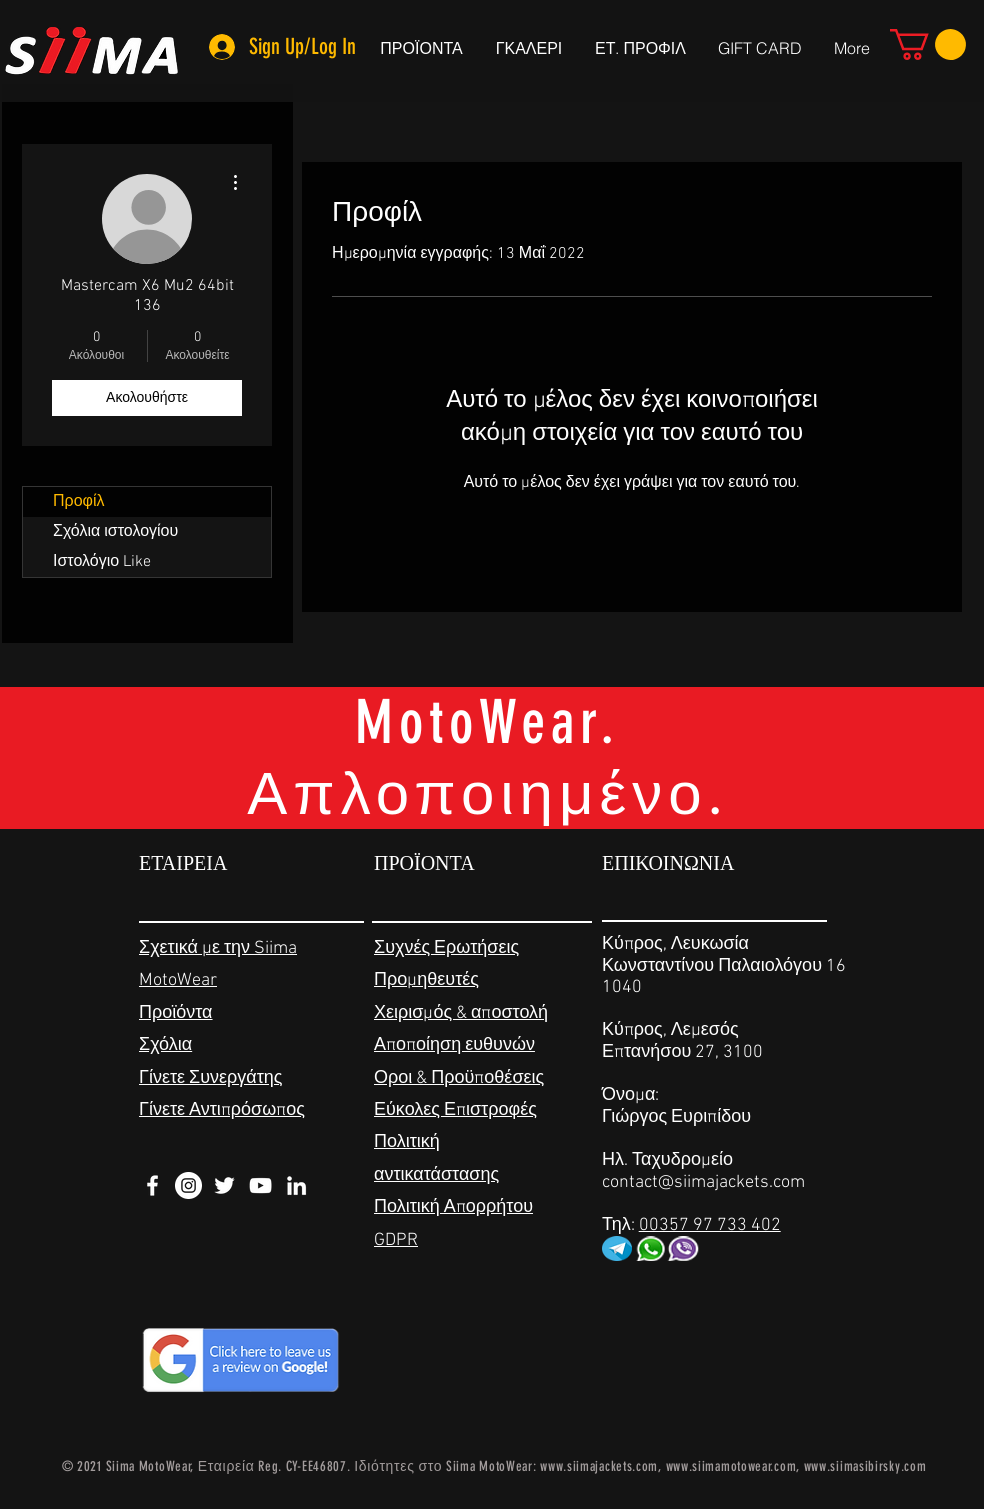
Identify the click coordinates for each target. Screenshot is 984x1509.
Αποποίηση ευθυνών (454, 1045)
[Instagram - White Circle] (188, 1185)
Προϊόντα (176, 1013)
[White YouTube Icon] (260, 1185)
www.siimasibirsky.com (865, 1466)
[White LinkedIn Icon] (296, 1185)
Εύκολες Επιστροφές (455, 1110)
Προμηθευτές (426, 980)
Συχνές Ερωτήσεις (446, 948)
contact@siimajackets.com (703, 1182)
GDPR (396, 1240)
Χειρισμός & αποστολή (461, 1013)
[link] (928, 44)
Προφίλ (78, 502)
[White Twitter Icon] (224, 1185)
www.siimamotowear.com (731, 1466)
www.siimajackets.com (599, 1466)
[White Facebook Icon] (152, 1185)
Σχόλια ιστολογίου (115, 532)
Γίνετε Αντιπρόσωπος (222, 1110)
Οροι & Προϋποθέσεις (459, 1078)
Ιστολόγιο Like (102, 562)
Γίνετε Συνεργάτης (211, 1078)
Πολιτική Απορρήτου (453, 1207)
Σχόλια (165, 1045)
